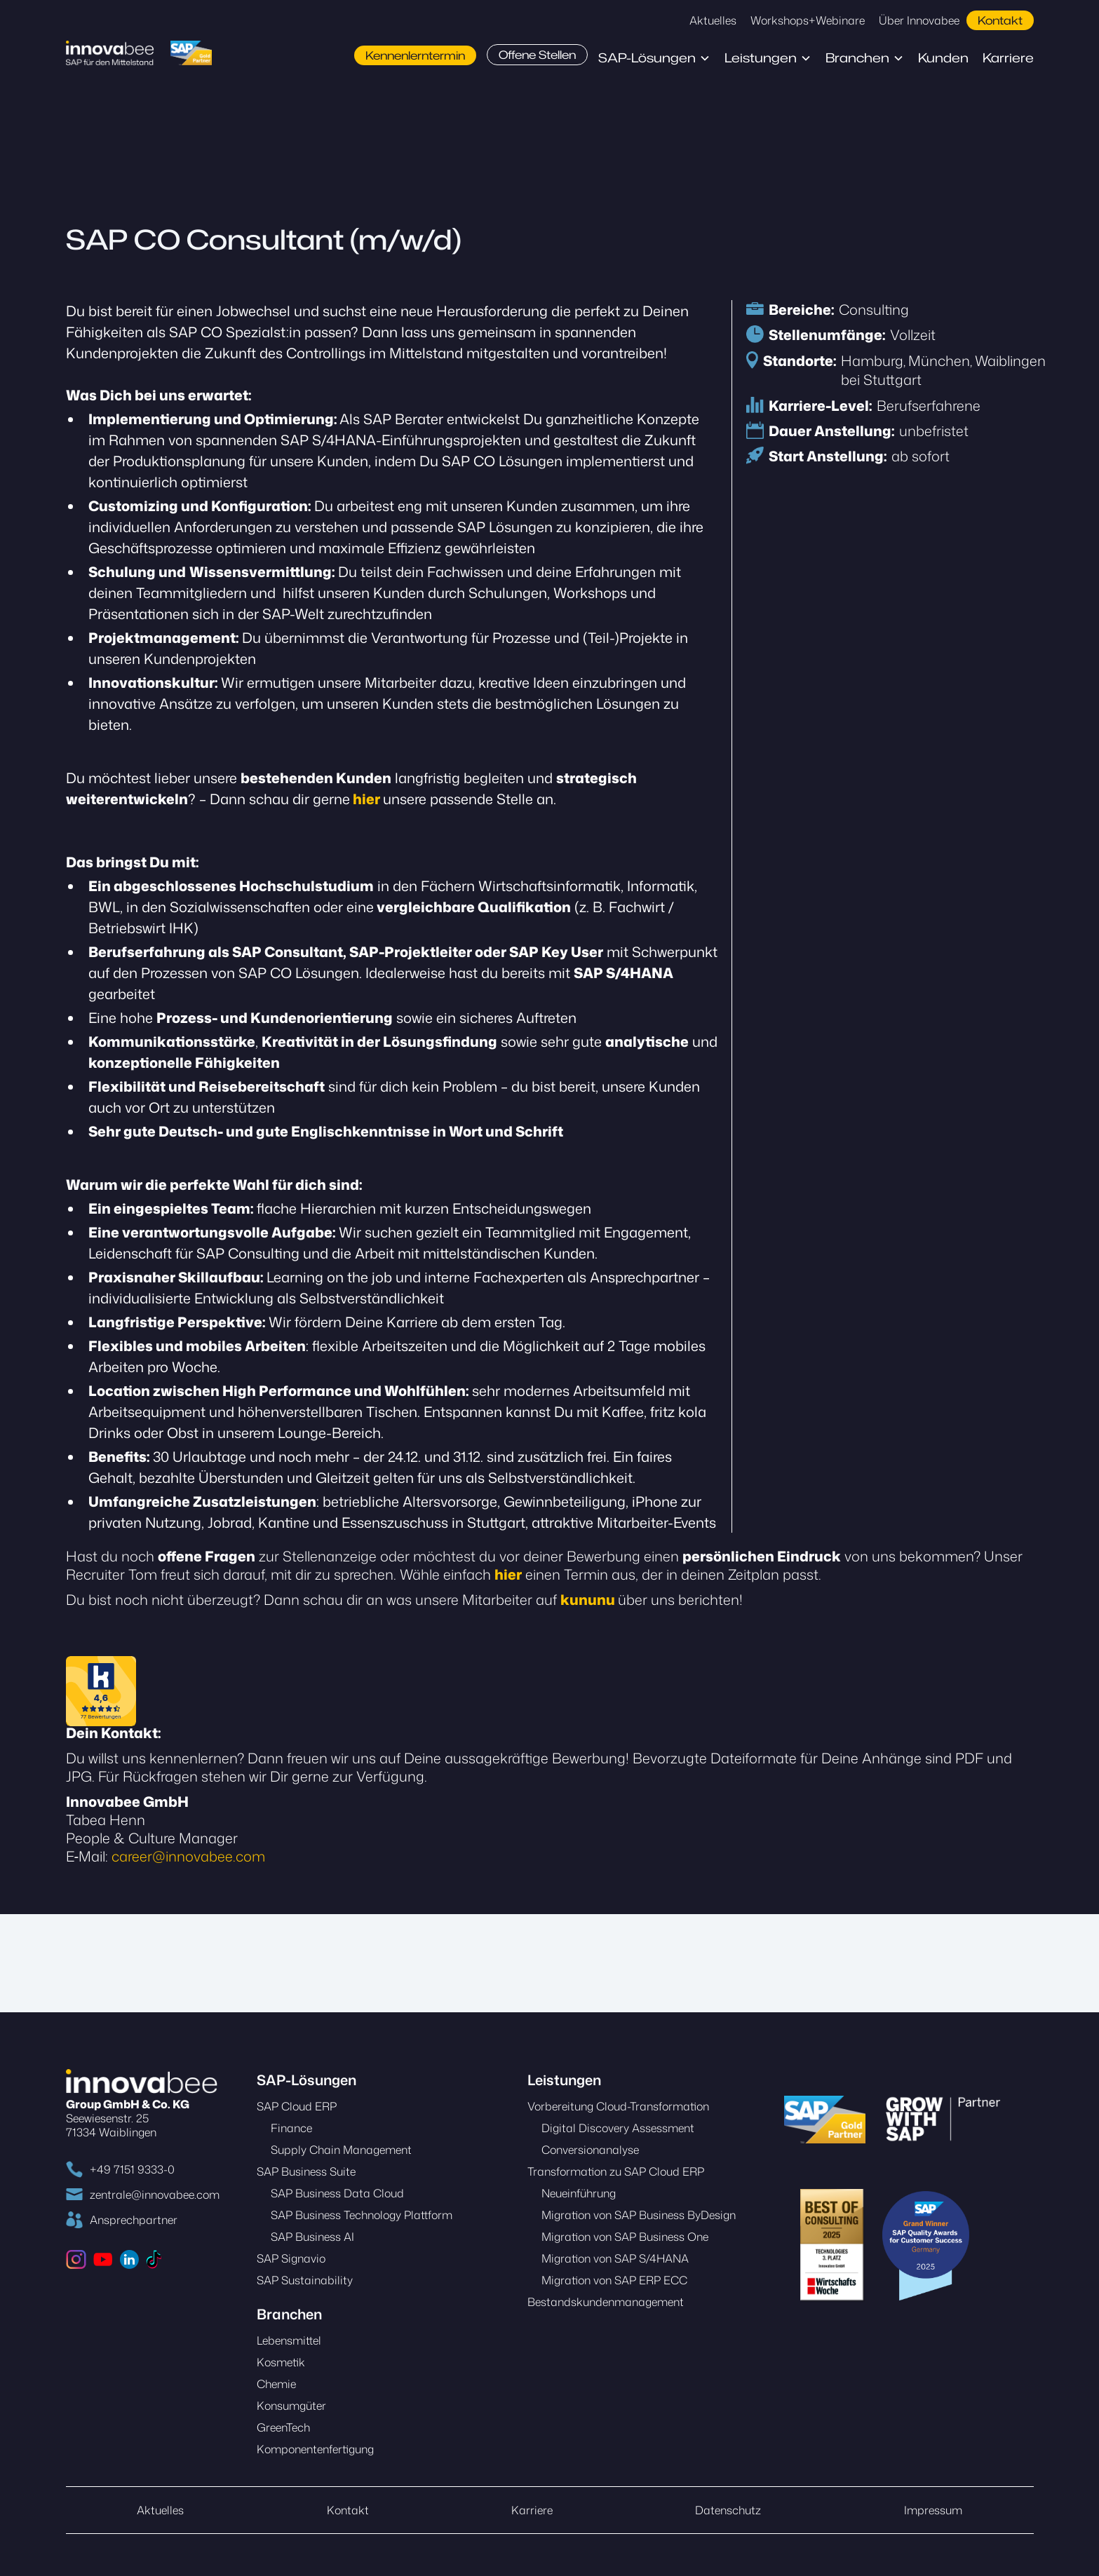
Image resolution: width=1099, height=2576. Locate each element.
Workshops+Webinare (807, 20)
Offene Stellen (537, 54)
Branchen (857, 58)
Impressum (933, 2510)
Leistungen (760, 58)
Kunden (943, 58)
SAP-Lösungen (647, 58)
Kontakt (1000, 20)
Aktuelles (712, 20)
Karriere (1008, 58)
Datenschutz (728, 2510)
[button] (654, 58)
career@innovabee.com (188, 1856)
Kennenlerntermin (415, 55)
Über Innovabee (919, 20)
